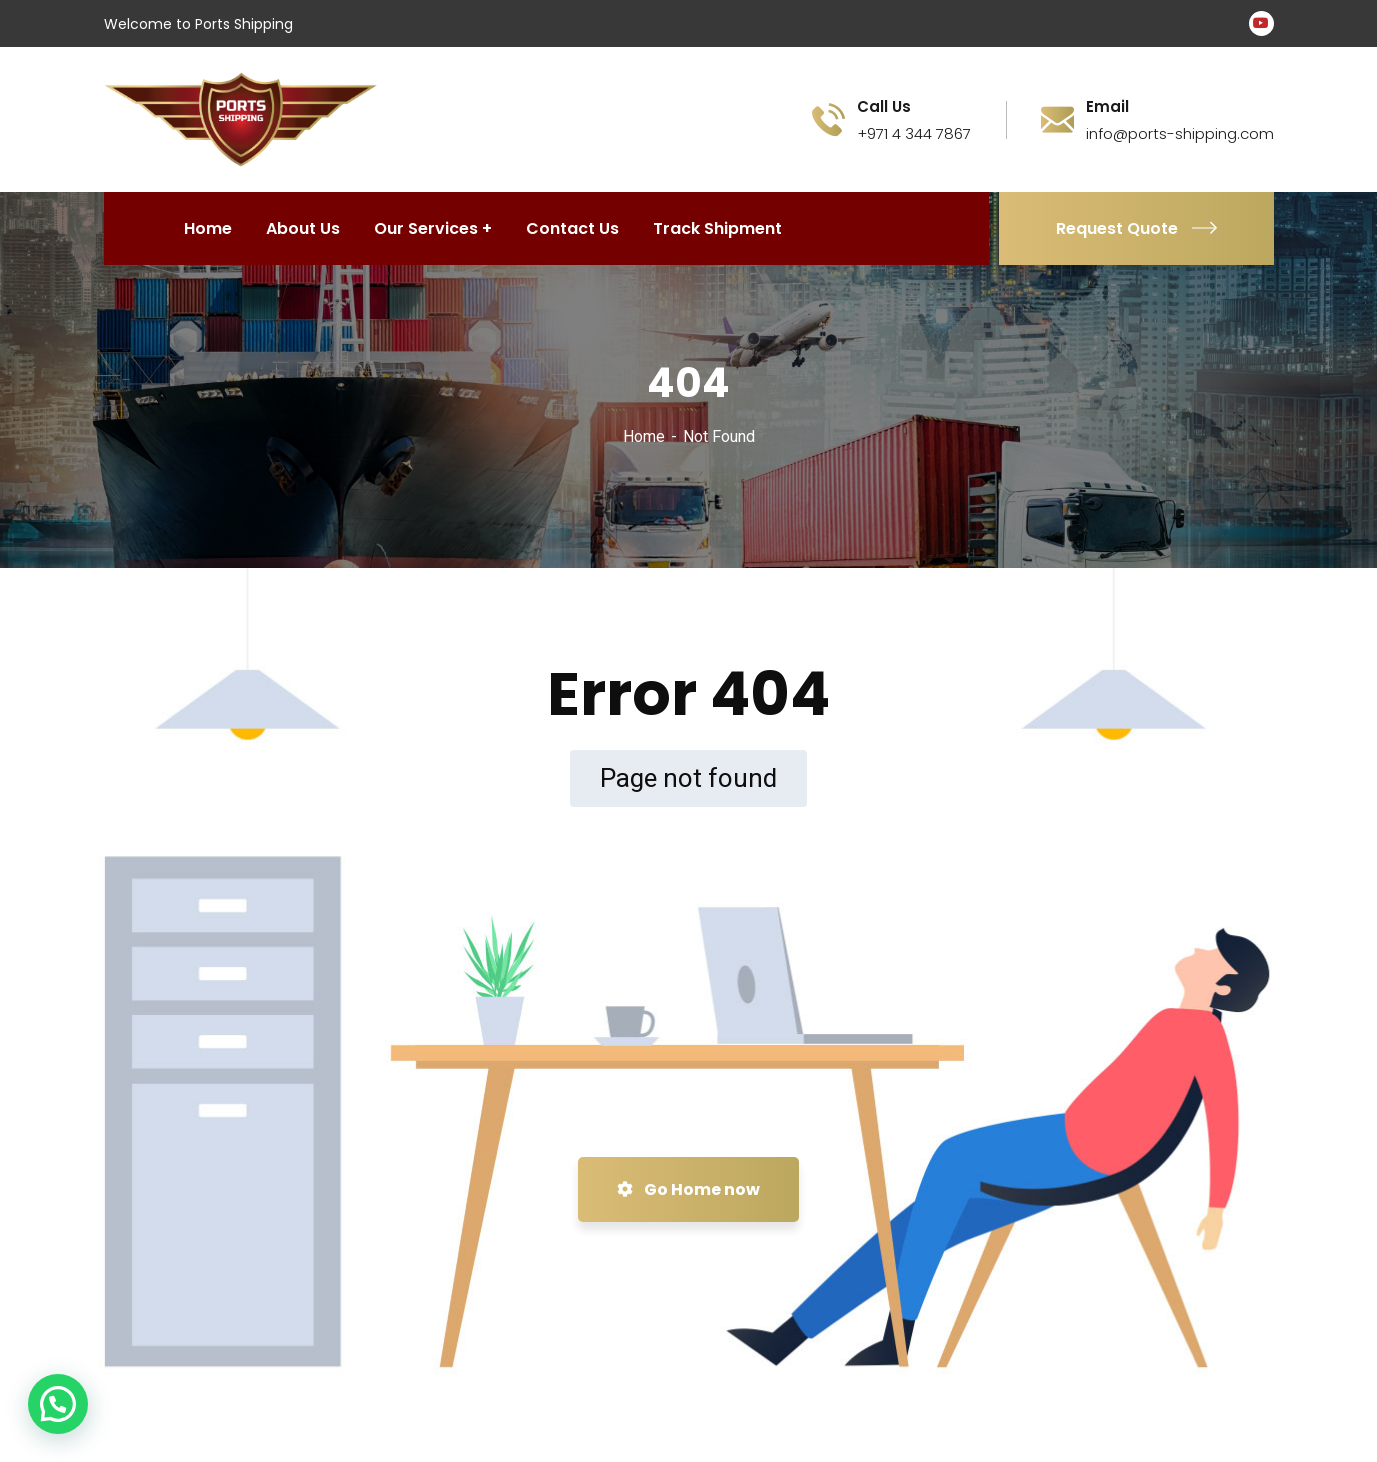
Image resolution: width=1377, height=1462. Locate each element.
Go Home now (688, 1189)
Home (644, 436)
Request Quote (1136, 228)
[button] (58, 1404)
